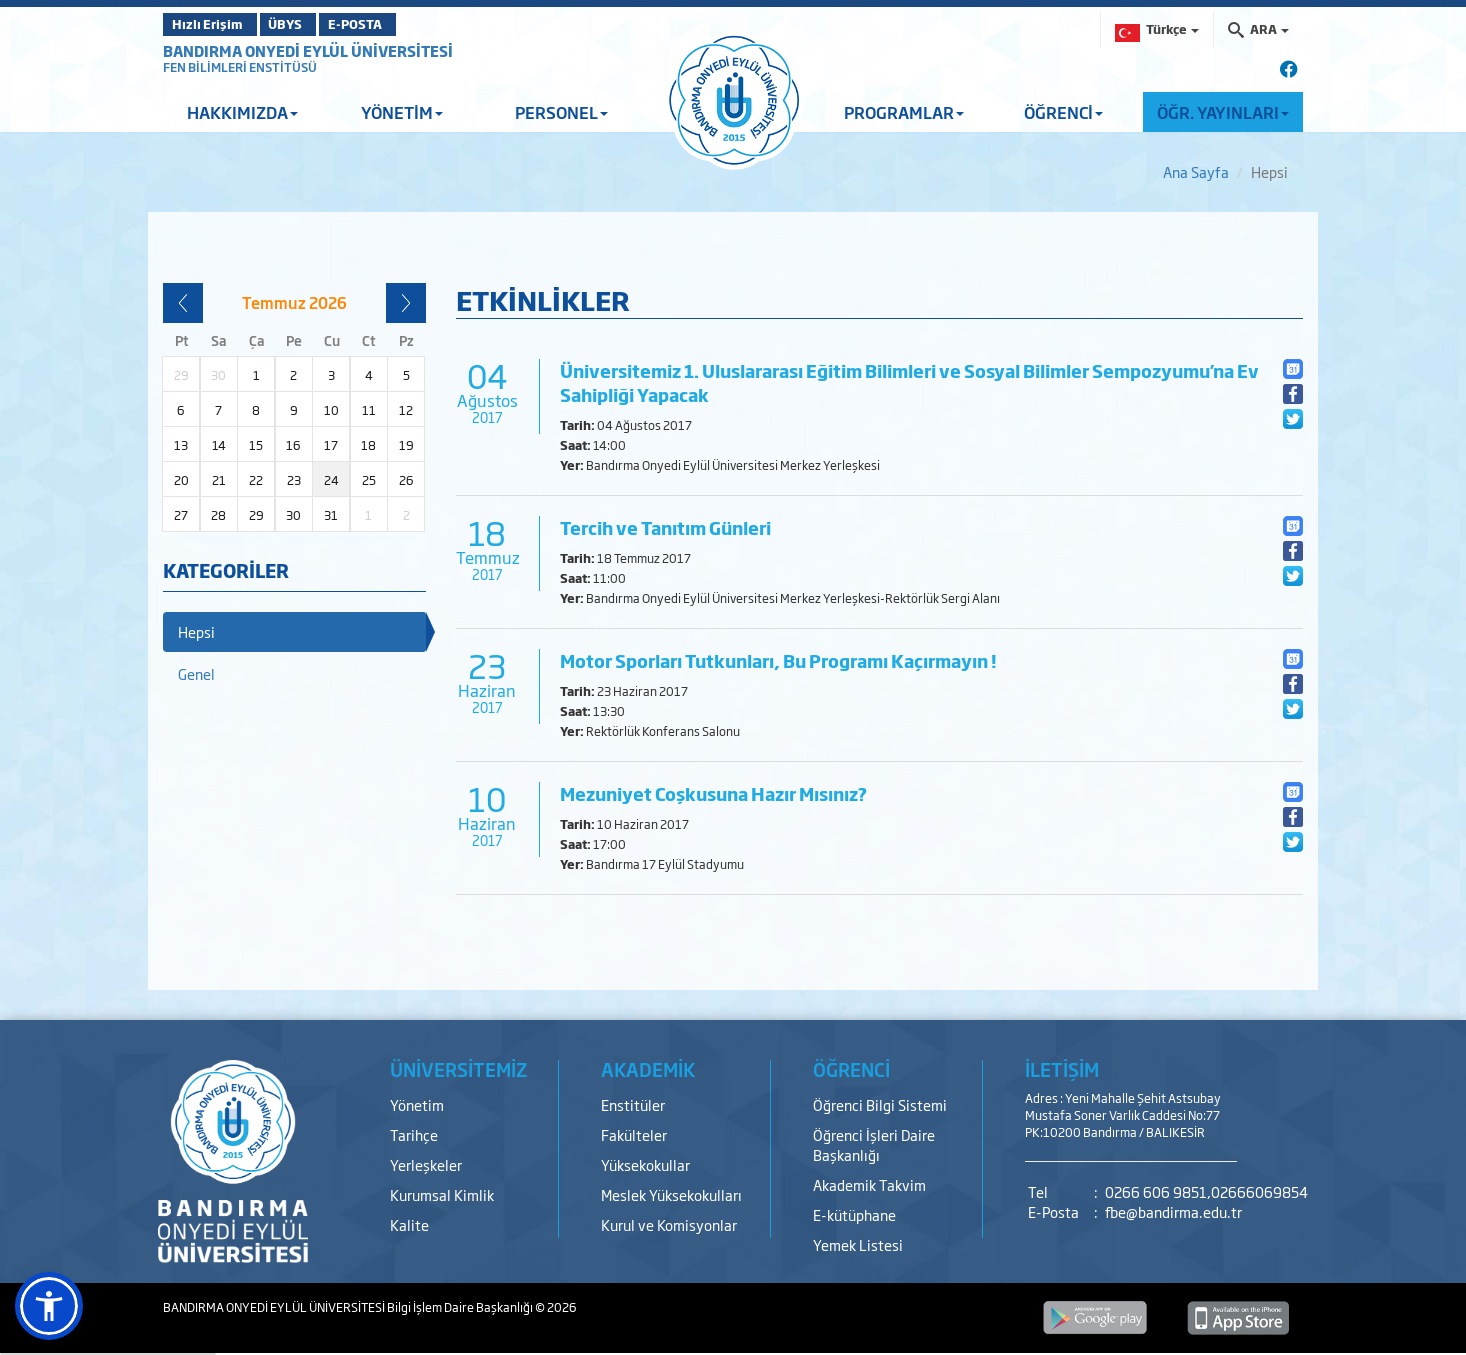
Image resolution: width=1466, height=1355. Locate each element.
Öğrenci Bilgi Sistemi (880, 1104)
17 (331, 445)
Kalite (409, 1224)
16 (293, 445)
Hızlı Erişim (212, 24)
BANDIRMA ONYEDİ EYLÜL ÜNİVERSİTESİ (308, 50)
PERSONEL (561, 112)
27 (181, 515)
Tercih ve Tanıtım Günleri (665, 527)
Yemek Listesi (858, 1244)
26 (406, 480)
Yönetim (417, 1104)
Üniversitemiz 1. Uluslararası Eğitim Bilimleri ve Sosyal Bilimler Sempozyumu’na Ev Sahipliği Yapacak (909, 382)
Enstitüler (633, 1104)
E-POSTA (403, 24)
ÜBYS (310, 24)
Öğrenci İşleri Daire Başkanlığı (874, 1144)
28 (218, 515)
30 (293, 515)
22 (256, 480)
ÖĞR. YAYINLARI (1223, 112)
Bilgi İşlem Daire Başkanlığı (461, 1307)
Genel (196, 673)
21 (219, 480)
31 (331, 515)
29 (256, 515)
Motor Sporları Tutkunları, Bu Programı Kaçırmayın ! (778, 660)
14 (219, 445)
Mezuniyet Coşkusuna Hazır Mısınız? (713, 793)
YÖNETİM (402, 112)
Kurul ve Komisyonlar (669, 1224)
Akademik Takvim (869, 1184)
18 (368, 445)
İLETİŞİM (1062, 1069)
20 (181, 480)
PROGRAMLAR (904, 112)
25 (369, 480)
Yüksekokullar (645, 1164)
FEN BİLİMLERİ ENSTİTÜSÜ (240, 67)
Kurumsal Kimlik (442, 1194)
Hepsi (196, 631)
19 (406, 445)
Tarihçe (414, 1134)
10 (331, 410)
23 (294, 480)
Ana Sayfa (1196, 171)
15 (256, 445)
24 (331, 480)
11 (369, 410)
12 (406, 410)
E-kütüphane (854, 1214)
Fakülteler (634, 1134)
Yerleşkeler (426, 1164)
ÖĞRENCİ (1063, 112)
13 (181, 445)
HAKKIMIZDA (242, 112)
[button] (49, 1306)
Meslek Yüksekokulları (671, 1194)
